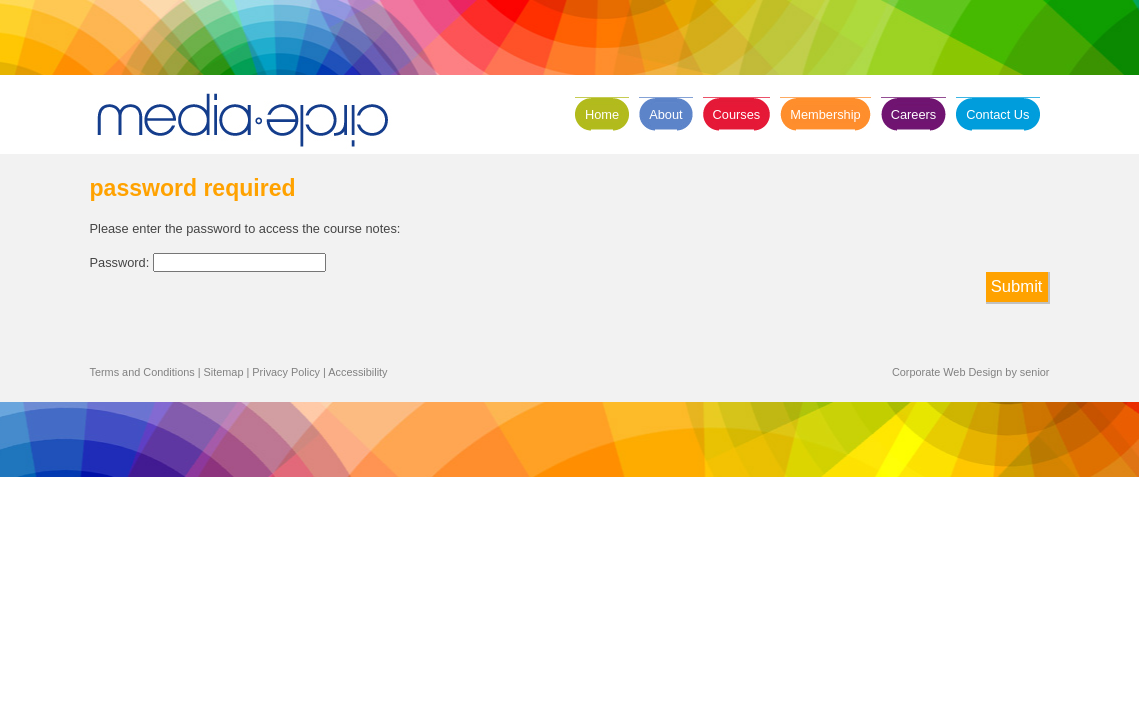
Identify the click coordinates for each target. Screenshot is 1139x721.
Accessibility (357, 372)
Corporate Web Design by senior (971, 372)
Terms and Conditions (142, 372)
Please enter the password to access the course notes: (245, 228)
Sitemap (224, 372)
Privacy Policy (286, 372)
